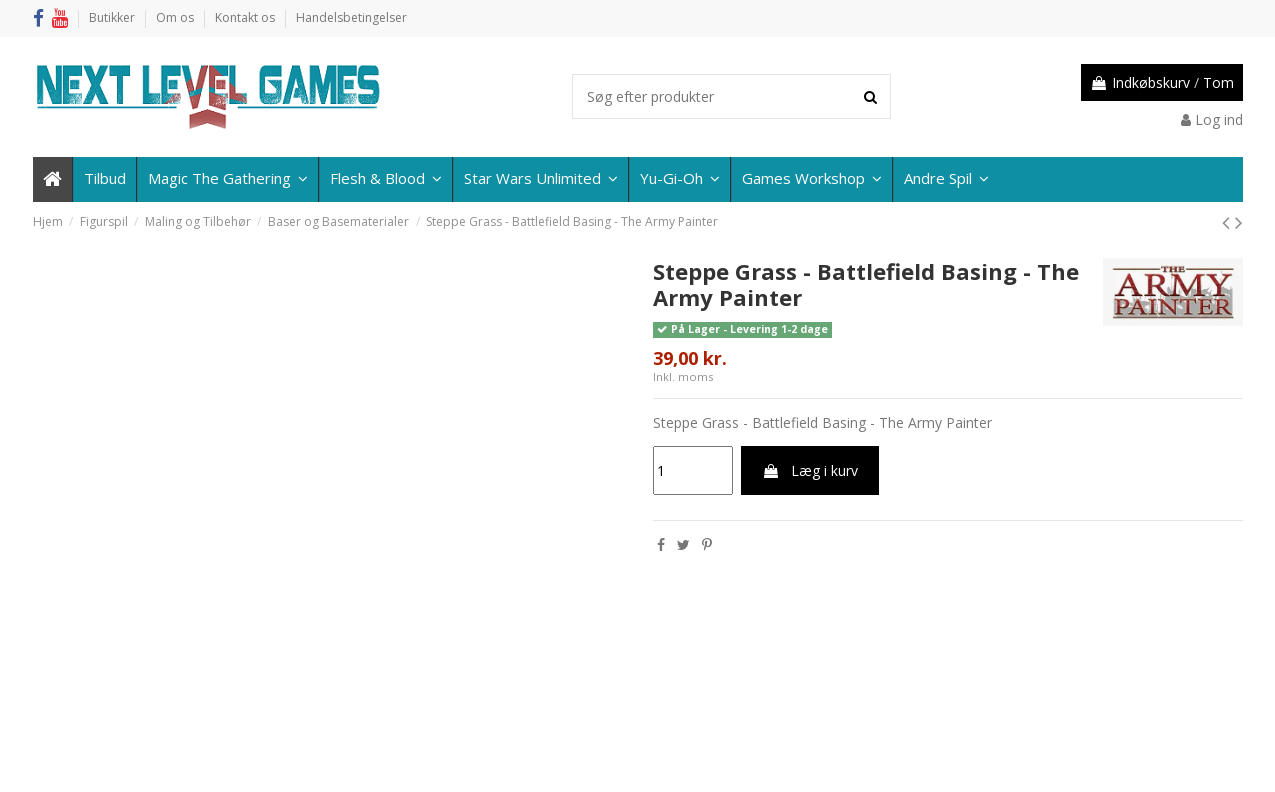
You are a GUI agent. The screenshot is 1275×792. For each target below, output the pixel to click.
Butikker (113, 17)
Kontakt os (246, 17)
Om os (176, 17)
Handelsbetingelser (351, 17)
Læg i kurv (810, 470)
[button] (945, 179)
